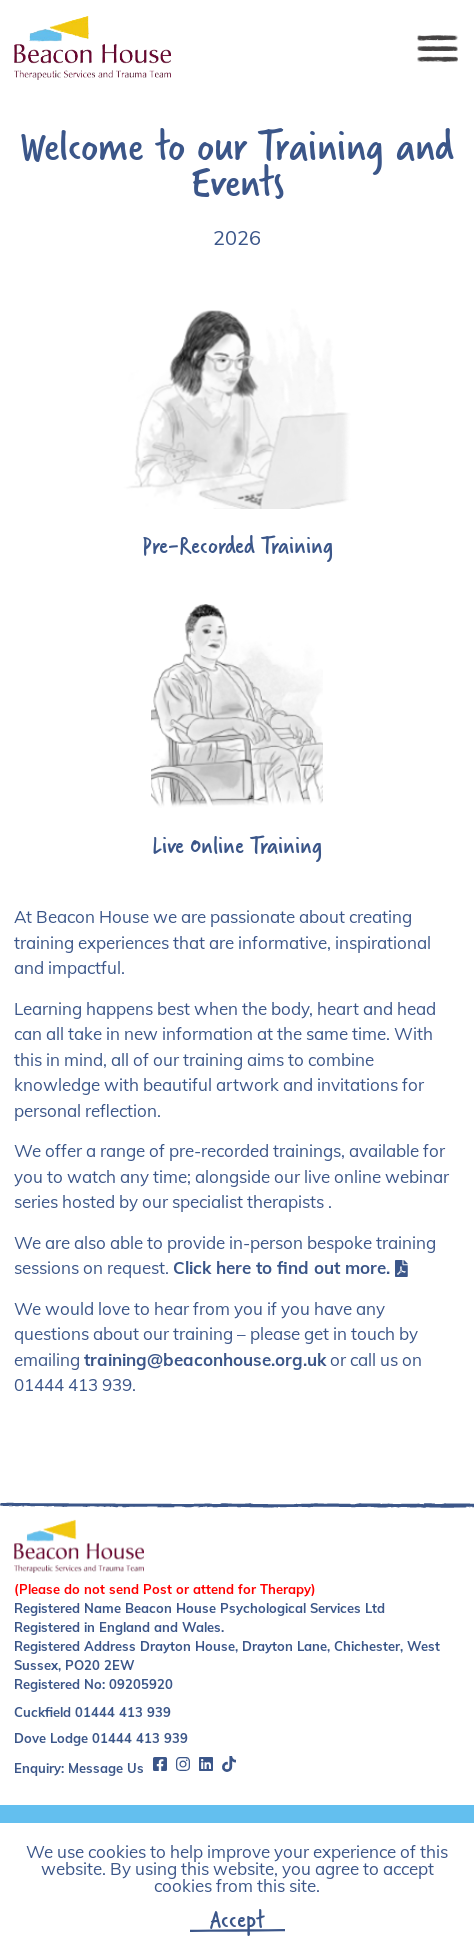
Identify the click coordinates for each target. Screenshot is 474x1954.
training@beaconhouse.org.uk (205, 1359)
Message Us (106, 1768)
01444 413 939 (123, 1712)
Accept (237, 1919)
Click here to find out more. (290, 1267)
